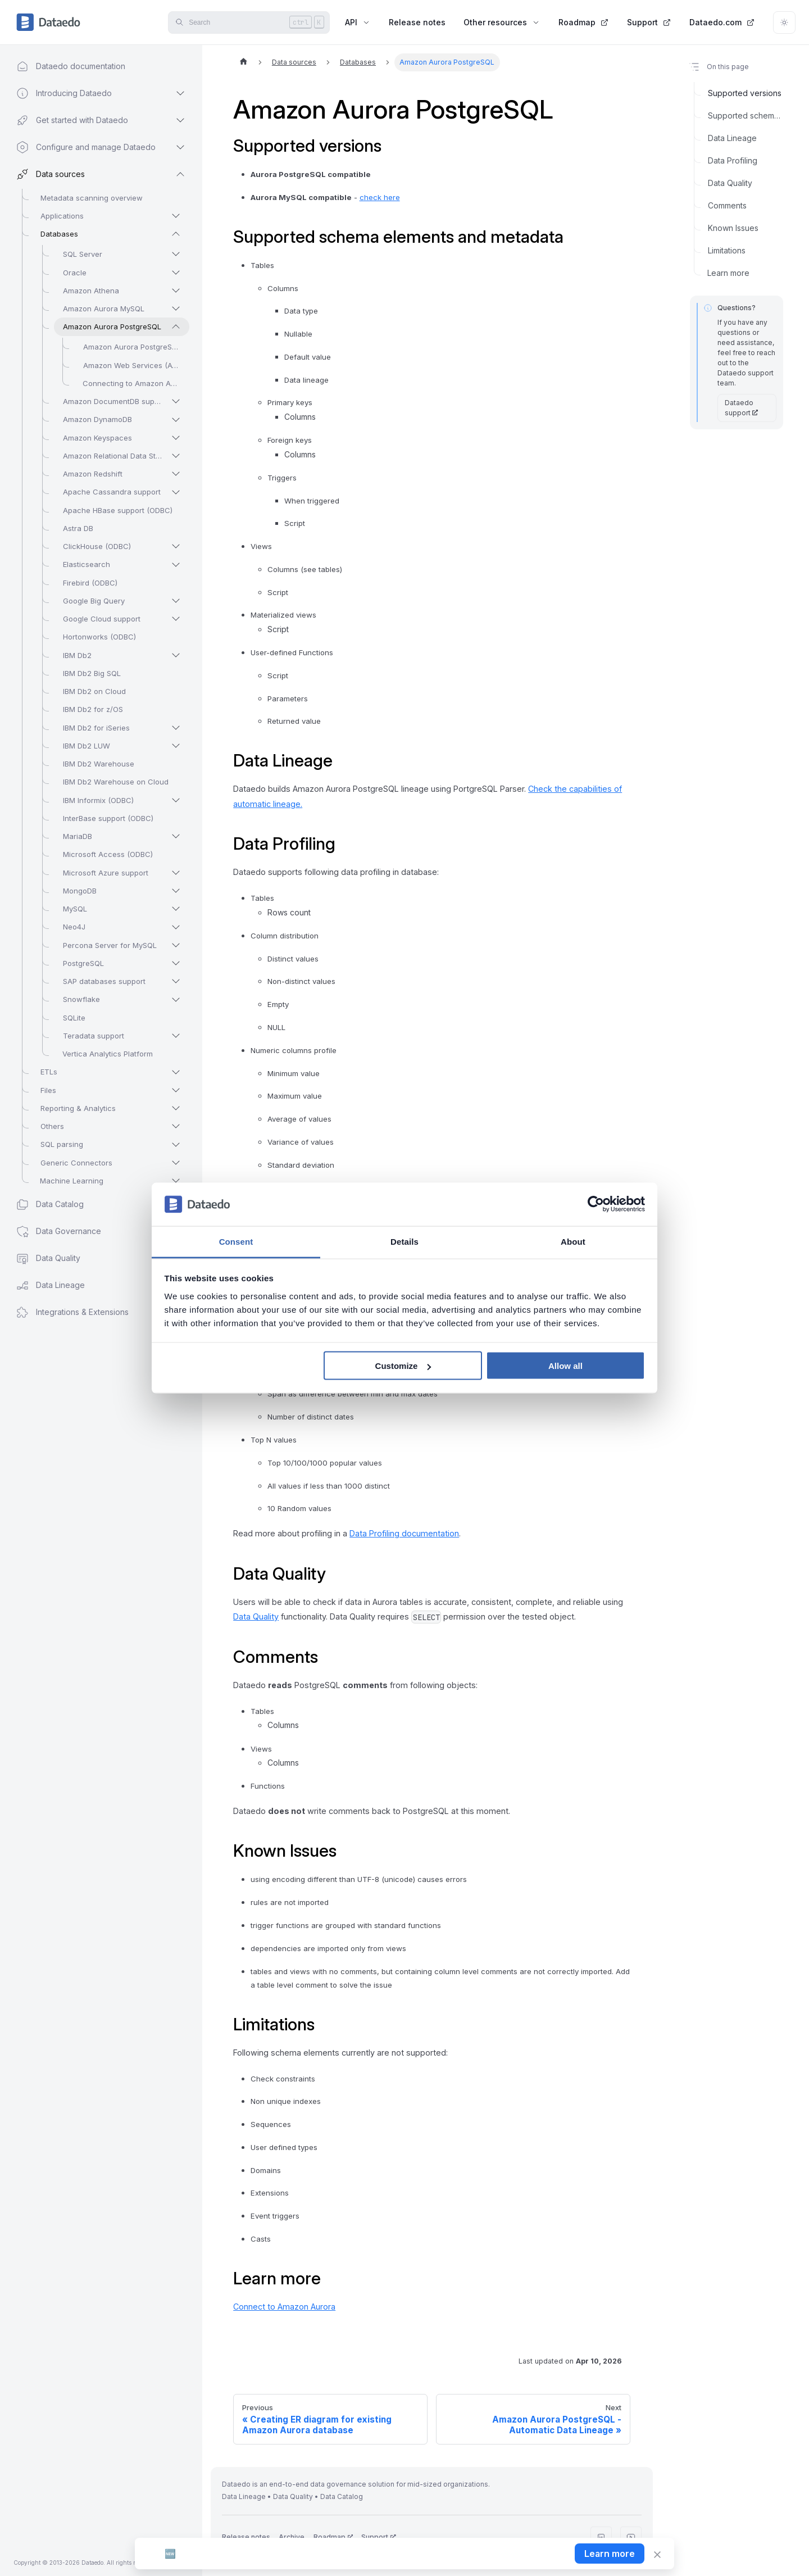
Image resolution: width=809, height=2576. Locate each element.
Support (649, 22)
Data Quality (256, 1616)
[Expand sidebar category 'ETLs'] (176, 1072)
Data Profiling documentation (404, 1533)
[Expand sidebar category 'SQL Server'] (176, 254)
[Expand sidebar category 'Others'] (176, 1126)
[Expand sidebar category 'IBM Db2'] (176, 655)
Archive (291, 2537)
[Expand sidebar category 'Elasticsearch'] (176, 565)
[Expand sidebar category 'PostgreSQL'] (176, 963)
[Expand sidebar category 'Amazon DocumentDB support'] (176, 401)
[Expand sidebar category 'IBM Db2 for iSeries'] (176, 727)
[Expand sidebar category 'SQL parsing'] (176, 1144)
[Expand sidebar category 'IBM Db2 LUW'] (176, 745)
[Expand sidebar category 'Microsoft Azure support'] (176, 872)
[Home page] (243, 62)
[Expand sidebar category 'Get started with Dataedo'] (180, 120)
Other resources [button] (501, 22)
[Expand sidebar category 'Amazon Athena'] (176, 290)
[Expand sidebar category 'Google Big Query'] (176, 600)
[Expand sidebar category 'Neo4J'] (176, 927)
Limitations (727, 250)
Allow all (565, 1366)
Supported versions (744, 93)
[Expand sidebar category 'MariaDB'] (176, 836)
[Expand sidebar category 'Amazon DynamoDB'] (176, 420)
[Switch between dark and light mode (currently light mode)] (784, 22)
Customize (403, 1366)
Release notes (417, 22)
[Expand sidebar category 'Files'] (176, 1090)
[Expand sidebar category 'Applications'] (176, 216)
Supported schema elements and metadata (745, 115)
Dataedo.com (722, 22)
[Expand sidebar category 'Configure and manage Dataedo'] (180, 147)
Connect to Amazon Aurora (284, 2306)
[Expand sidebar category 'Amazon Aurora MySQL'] (176, 308)
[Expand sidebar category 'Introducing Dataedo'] (180, 93)
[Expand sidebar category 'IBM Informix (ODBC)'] (176, 800)
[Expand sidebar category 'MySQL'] (176, 908)
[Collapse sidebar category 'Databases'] (176, 234)
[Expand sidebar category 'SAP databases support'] (176, 981)
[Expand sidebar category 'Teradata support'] (176, 1035)
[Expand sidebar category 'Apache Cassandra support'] (176, 492)
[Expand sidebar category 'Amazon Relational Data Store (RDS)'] (176, 455)
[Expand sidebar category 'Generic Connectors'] (176, 1162)
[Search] (248, 22)
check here (380, 197)
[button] (90, 1312)
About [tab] (573, 1241)
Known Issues (733, 228)
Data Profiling (732, 160)
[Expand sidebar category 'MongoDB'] (176, 890)
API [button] (358, 22)
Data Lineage (732, 138)
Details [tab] (404, 1241)
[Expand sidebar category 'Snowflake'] (176, 999)
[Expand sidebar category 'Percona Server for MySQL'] (176, 945)
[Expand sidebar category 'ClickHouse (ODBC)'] (176, 546)
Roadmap (583, 22)
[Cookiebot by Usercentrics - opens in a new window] (596, 1204)
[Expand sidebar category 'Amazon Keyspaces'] (176, 438)
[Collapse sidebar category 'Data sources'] (180, 174)
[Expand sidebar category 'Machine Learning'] (176, 1180)
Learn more (728, 273)
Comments (727, 205)
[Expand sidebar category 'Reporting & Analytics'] (176, 1108)
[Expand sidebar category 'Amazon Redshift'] (176, 473)
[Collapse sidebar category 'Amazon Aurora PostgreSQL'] (176, 326)
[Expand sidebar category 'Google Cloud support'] (176, 618)
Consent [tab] (236, 1241)
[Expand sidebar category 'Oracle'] (176, 272)
